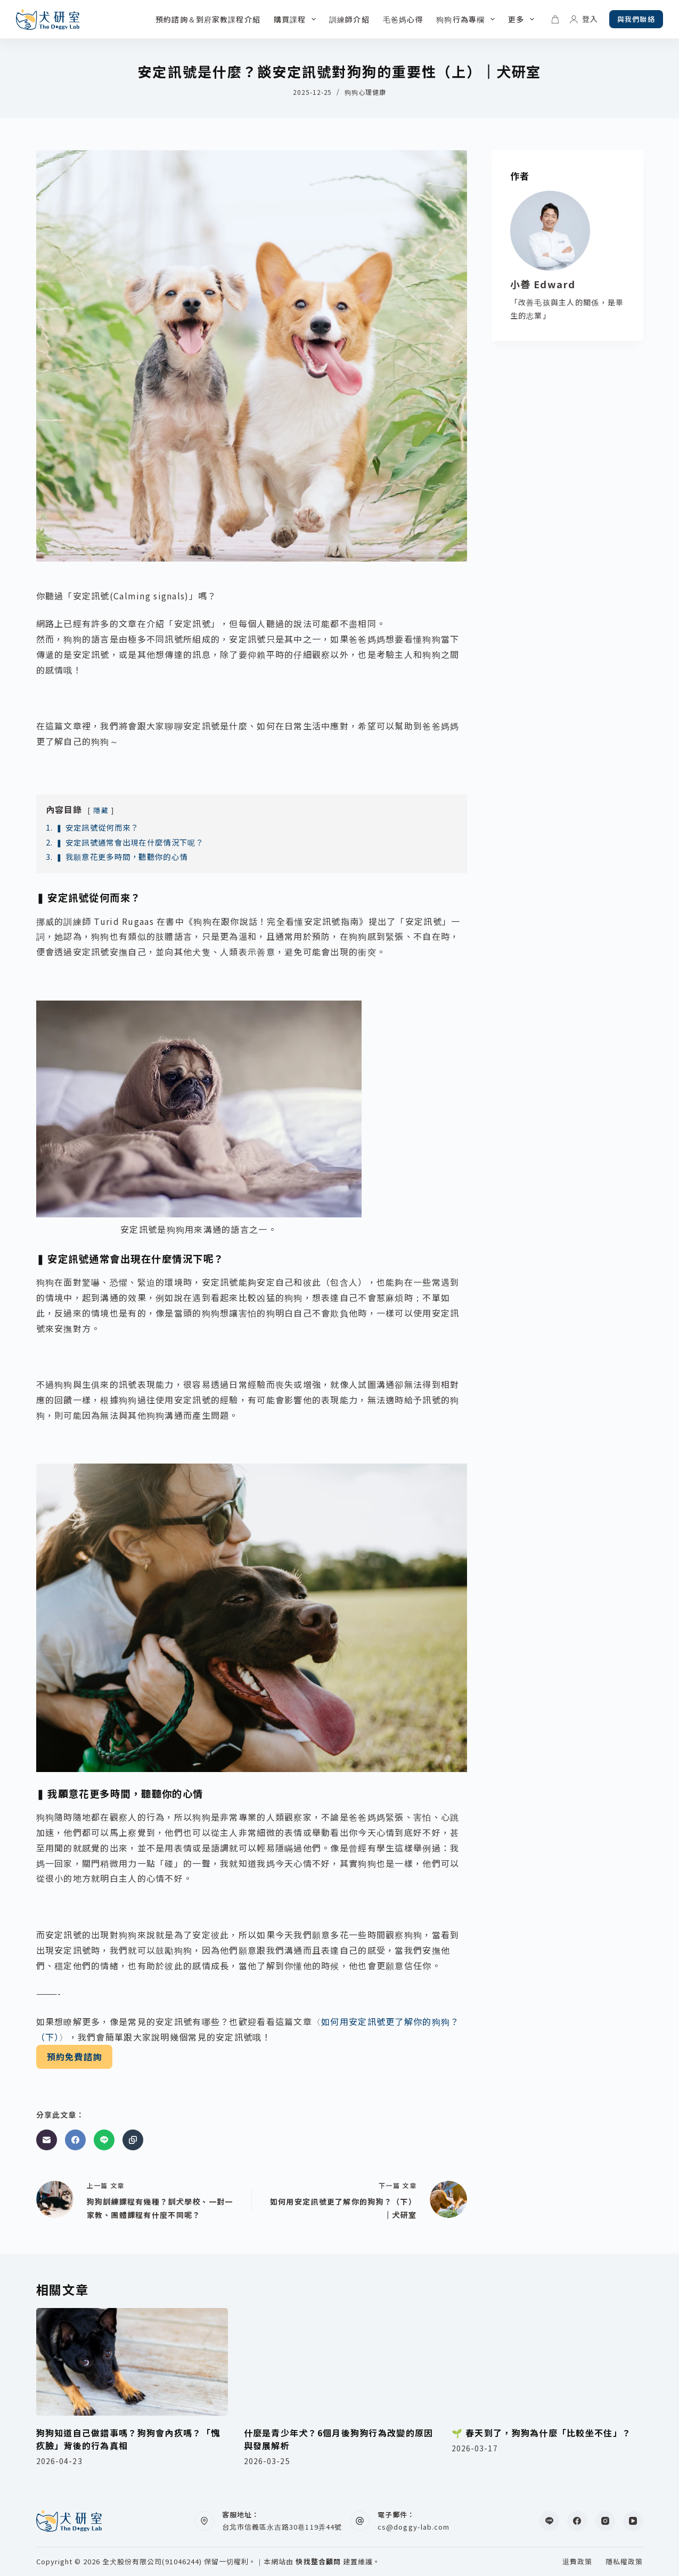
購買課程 (297, 19)
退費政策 (577, 2561)
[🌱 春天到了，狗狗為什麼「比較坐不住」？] (547, 2362)
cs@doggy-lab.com (413, 2527)
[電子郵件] (46, 2140)
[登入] (584, 19)
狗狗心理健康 (365, 91)
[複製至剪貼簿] (132, 2140)
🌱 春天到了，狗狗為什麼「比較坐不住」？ (542, 2432)
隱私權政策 (624, 2561)
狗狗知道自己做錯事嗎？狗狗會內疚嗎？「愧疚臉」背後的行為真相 (128, 2439)
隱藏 (101, 810)
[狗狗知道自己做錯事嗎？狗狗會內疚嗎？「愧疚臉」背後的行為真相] (132, 2362)
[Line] (104, 2140)
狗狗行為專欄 (467, 19)
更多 (523, 19)
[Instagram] (605, 2521)
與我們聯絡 (636, 19)
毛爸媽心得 (403, 19)
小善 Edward (543, 284)
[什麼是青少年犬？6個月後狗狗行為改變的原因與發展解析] (340, 2362)
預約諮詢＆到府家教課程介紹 (208, 19)
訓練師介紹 (349, 19)
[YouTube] (633, 2521)
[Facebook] (75, 2140)
